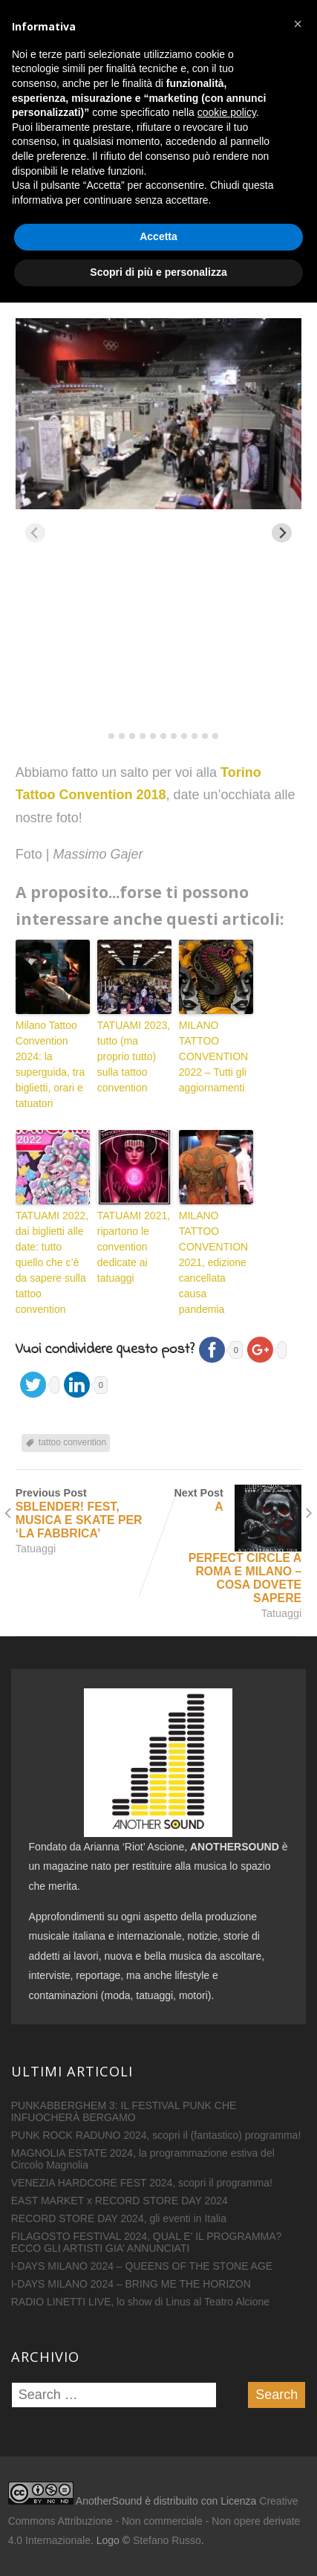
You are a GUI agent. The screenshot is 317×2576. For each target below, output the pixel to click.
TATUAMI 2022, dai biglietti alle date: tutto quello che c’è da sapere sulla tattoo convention (52, 1262)
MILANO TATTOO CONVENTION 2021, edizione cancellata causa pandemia (213, 1262)
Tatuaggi (59, 297)
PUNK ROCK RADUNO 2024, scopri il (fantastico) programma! (156, 2135)
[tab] (101, 736)
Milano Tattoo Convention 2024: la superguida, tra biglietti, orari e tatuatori (50, 1064)
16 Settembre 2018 (76, 282)
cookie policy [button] (226, 2386)
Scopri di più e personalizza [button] (158, 2545)
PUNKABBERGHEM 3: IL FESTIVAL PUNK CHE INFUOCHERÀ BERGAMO (124, 2111)
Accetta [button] (158, 2511)
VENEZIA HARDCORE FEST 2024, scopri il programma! (141, 2183)
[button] (298, 2297)
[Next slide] (282, 533)
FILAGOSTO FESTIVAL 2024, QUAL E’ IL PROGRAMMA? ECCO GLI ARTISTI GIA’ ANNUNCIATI (146, 2242)
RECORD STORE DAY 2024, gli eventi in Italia (118, 2218)
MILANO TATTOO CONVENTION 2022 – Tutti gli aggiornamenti (213, 1056)
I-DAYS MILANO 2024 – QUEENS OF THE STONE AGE (141, 2266)
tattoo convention (72, 1442)
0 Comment (269, 282)
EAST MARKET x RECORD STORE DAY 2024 (119, 2201)
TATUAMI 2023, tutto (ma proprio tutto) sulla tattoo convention (133, 1056)
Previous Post (87, 1513)
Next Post (230, 1546)
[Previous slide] (35, 533)
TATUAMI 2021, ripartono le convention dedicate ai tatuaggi (133, 1247)
